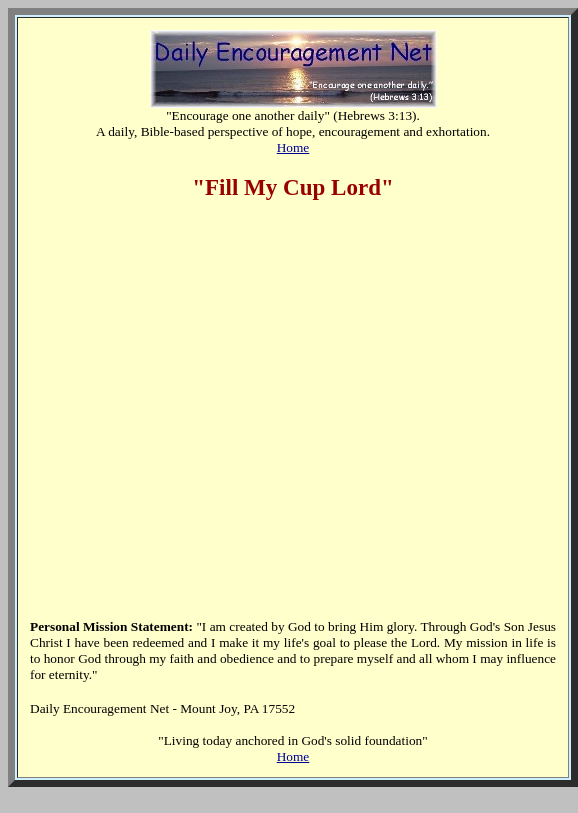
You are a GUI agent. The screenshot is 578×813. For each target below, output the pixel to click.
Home (293, 147)
